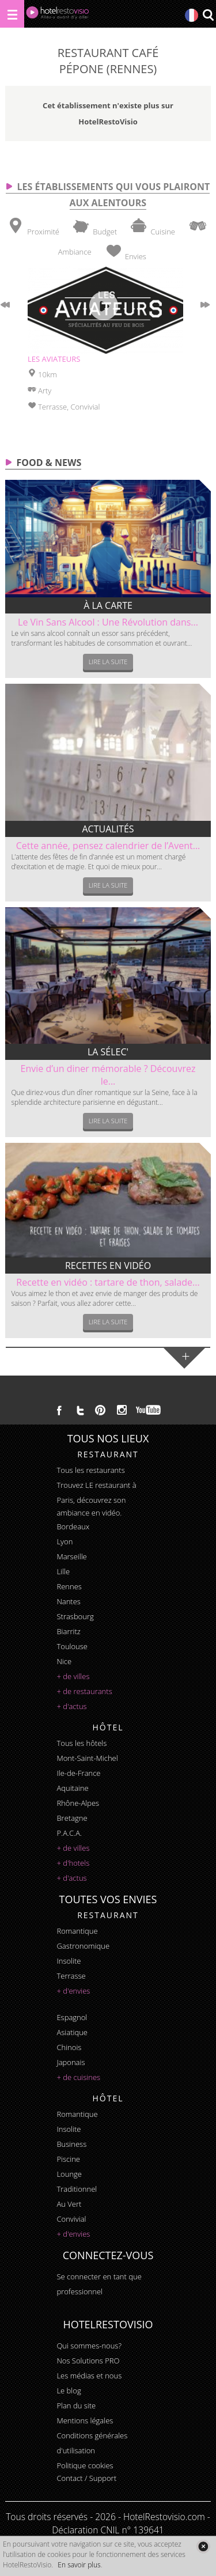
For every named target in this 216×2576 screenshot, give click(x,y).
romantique (76, 1931)
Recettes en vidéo (108, 1265)
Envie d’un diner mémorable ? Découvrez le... (108, 1075)
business (71, 2144)
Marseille (71, 1556)
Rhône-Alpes (77, 1803)
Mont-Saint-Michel (87, 1758)
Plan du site (76, 2405)
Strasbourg (74, 1616)
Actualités (108, 829)
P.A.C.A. (69, 1833)
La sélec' (108, 1051)
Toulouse (72, 1646)
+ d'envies (73, 1991)
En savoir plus (79, 2565)
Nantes (68, 1601)
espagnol (71, 2017)
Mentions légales (84, 2420)
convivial (71, 2219)
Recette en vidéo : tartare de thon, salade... (107, 1282)
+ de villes (72, 1676)
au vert (68, 2204)
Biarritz (68, 1631)
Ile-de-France (78, 1773)
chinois (68, 2047)
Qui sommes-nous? (88, 2345)
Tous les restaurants (90, 1470)
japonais (70, 2062)
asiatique (72, 2032)
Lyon (64, 1541)
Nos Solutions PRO (87, 2360)
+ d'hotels (72, 1863)
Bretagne (71, 1818)
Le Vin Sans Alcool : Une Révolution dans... (108, 622)
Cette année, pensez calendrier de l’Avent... (108, 845)
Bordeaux (72, 1526)
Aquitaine (72, 1788)
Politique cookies (84, 2465)
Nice (63, 1661)
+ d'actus (71, 1706)
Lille (63, 1571)
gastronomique (82, 1946)
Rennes (68, 1586)
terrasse (70, 1976)
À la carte (108, 605)
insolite (68, 1961)
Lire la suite (108, 661)
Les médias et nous (89, 2375)
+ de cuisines (78, 2077)
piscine (68, 2159)
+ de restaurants (84, 1691)
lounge (69, 2174)
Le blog (68, 2390)
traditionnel (76, 2189)
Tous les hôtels (81, 1743)
